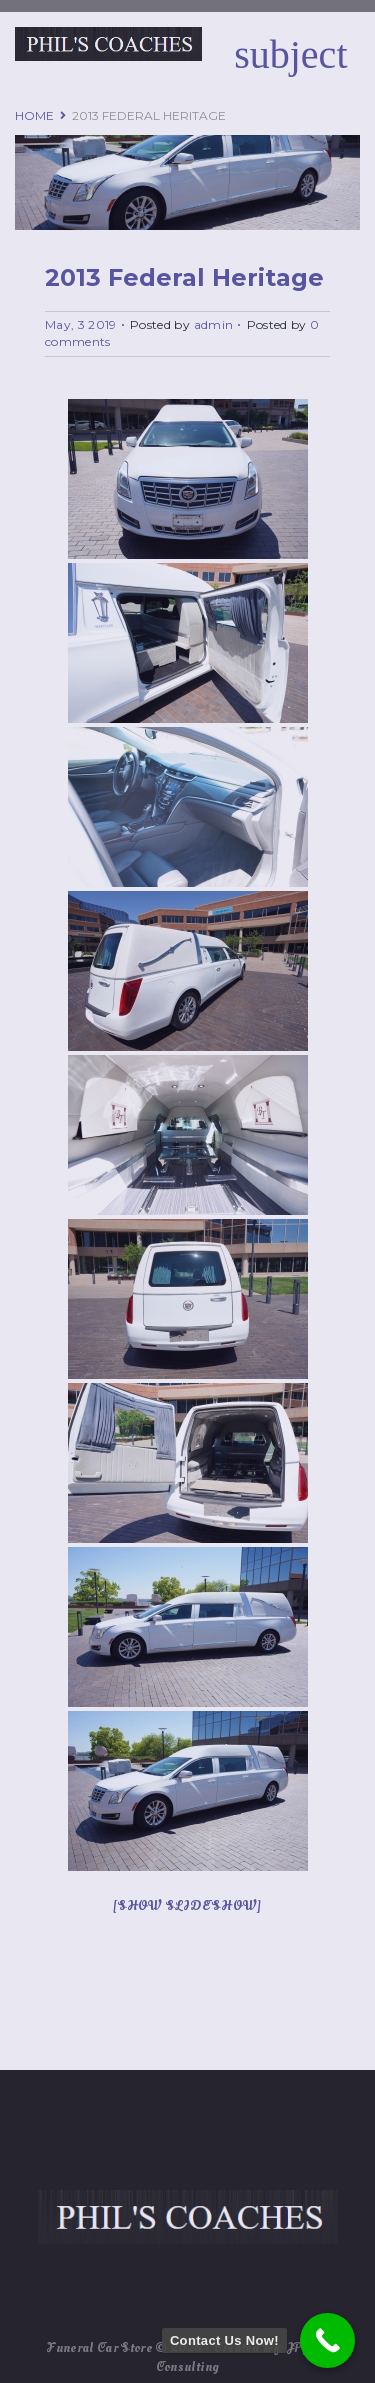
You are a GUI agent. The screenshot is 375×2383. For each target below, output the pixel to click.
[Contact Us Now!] (327, 2340)
